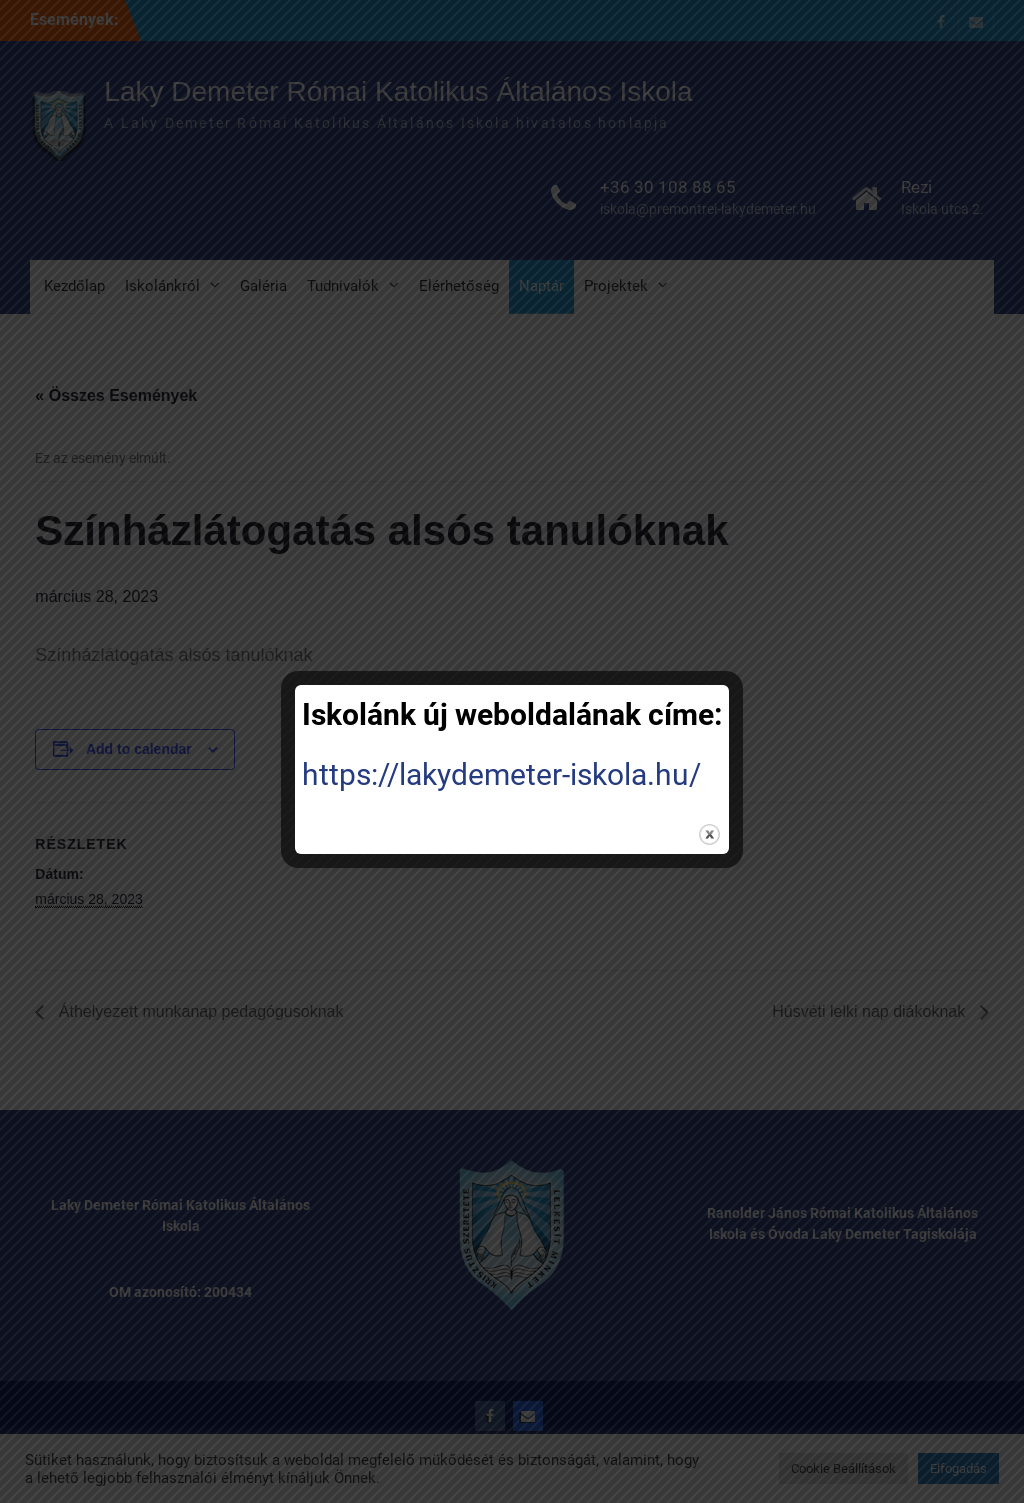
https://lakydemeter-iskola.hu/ (501, 774)
